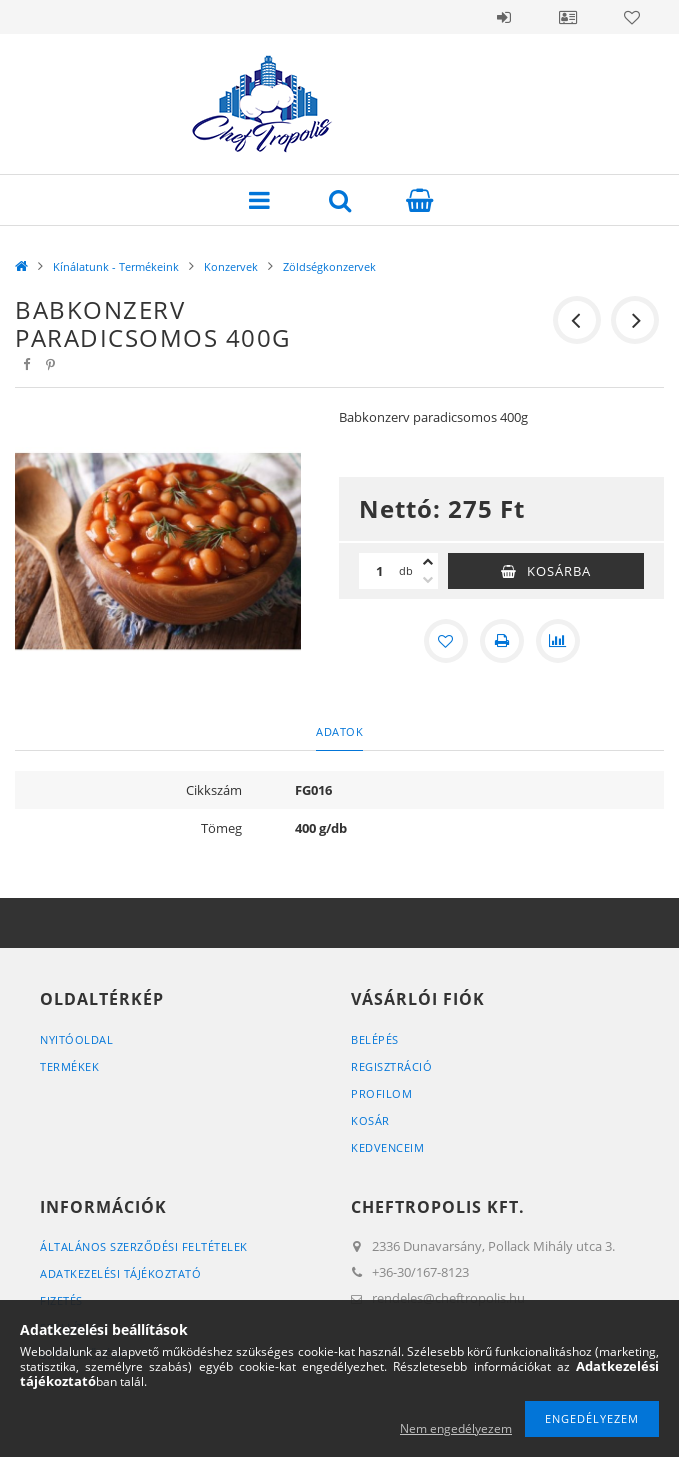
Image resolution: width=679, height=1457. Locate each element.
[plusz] (428, 562)
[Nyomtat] (502, 641)
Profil (568, 17)
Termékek (69, 1066)
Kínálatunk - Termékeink (116, 266)
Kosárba (559, 571)
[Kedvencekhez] (446, 641)
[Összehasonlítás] (558, 641)
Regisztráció (391, 1066)
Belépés (504, 17)
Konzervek (231, 266)
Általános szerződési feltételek (144, 1246)
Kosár (370, 1120)
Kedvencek (632, 17)
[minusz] (428, 580)
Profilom (381, 1093)
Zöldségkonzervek (329, 266)
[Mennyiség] (379, 571)
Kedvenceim (387, 1147)
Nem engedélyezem (456, 1428)
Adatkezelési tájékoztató (120, 1273)
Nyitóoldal (76, 1039)
